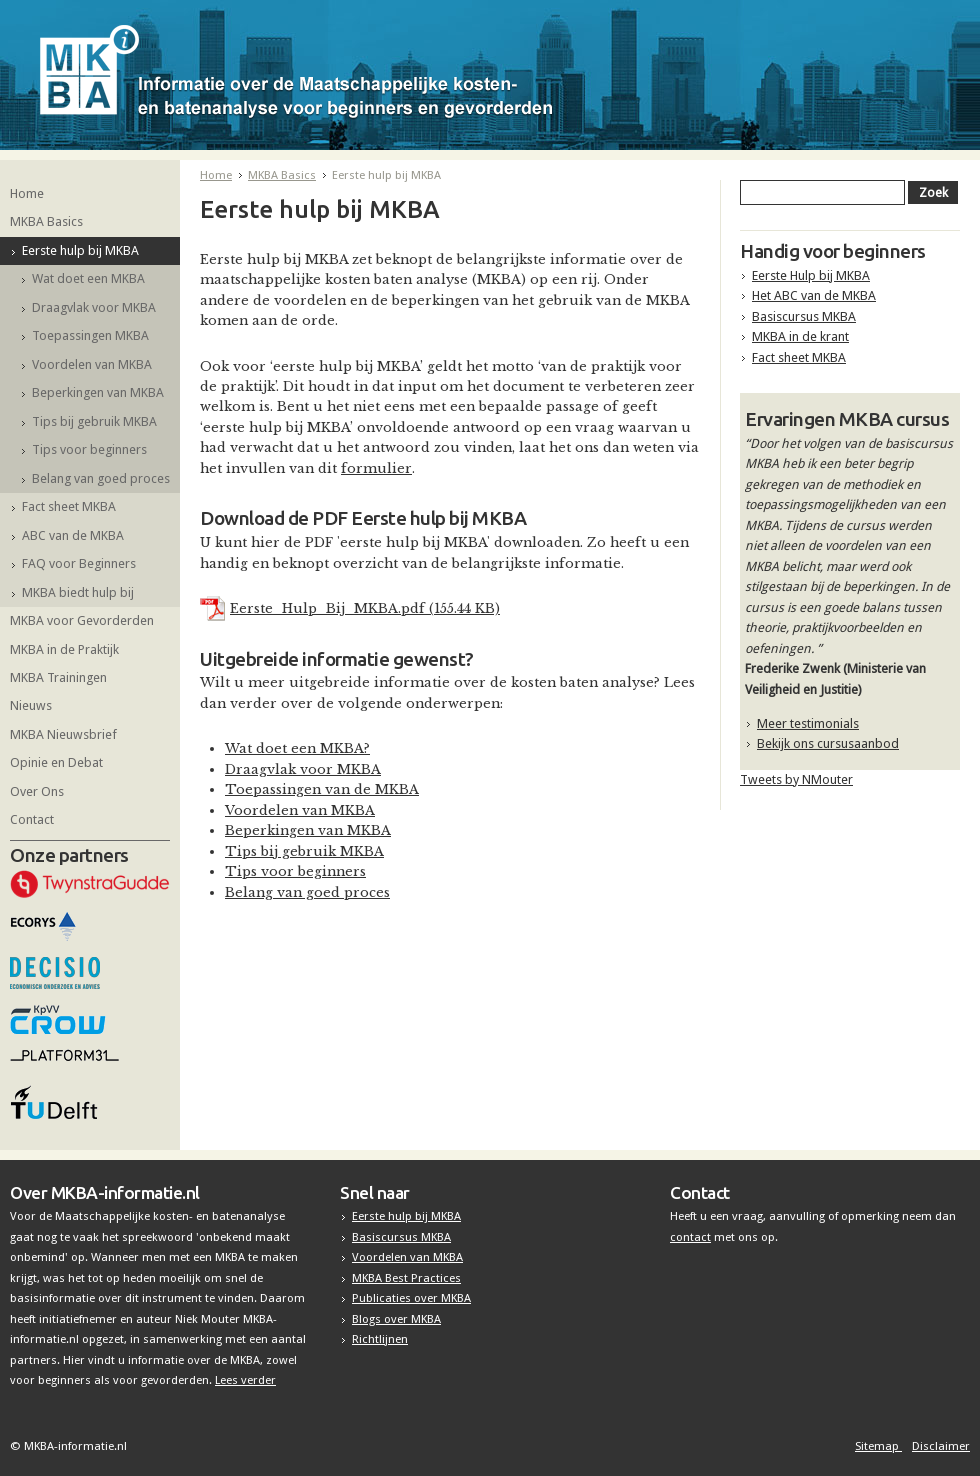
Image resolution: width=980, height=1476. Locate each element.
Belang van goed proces (101, 478)
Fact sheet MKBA (69, 506)
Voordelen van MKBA (92, 364)
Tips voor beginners (89, 449)
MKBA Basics (46, 221)
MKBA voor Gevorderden (82, 620)
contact (690, 1237)
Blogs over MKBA (396, 1319)
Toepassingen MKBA (90, 335)
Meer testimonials (808, 723)
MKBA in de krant (800, 336)
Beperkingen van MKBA (98, 392)
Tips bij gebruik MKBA (94, 421)
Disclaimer (941, 1446)
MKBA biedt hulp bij (78, 592)
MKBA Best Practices (406, 1278)
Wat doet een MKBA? (297, 748)
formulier (376, 468)
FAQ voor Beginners (79, 563)
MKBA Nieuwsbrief (63, 734)
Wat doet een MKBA (88, 278)
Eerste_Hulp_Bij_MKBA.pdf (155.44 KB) (365, 608)
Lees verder (245, 1380)
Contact (32, 819)
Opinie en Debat (56, 762)
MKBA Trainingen (58, 677)
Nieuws (31, 705)
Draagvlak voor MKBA (94, 307)
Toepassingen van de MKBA (322, 789)
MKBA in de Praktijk (64, 649)
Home (27, 193)
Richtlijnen (380, 1339)
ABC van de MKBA (73, 535)
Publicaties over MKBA (411, 1298)
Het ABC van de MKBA (814, 295)
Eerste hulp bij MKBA (80, 250)
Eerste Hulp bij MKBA (811, 275)
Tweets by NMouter (796, 779)
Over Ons (37, 791)
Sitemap (878, 1446)
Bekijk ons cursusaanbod (828, 743)
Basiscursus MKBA (804, 316)
